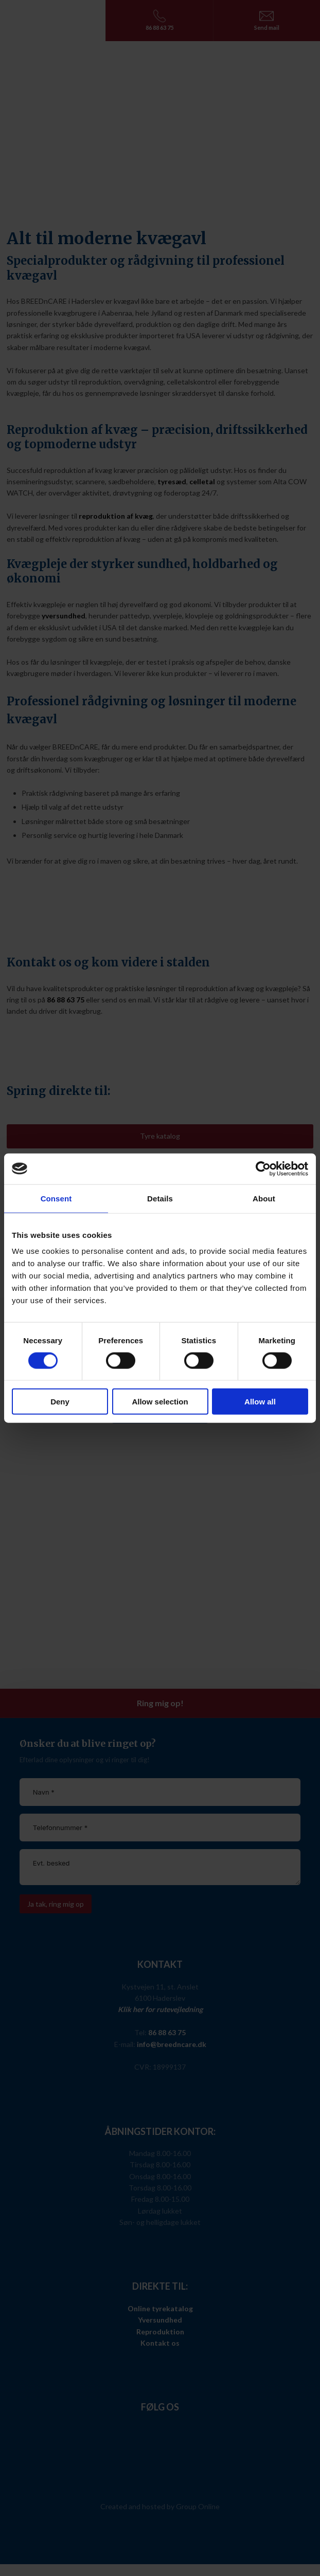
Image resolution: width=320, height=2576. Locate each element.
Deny (59, 1401)
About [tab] (264, 1198)
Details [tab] (160, 1198)
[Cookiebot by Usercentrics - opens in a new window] (263, 1168)
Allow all (260, 1401)
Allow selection (160, 1401)
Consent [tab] (56, 1198)
